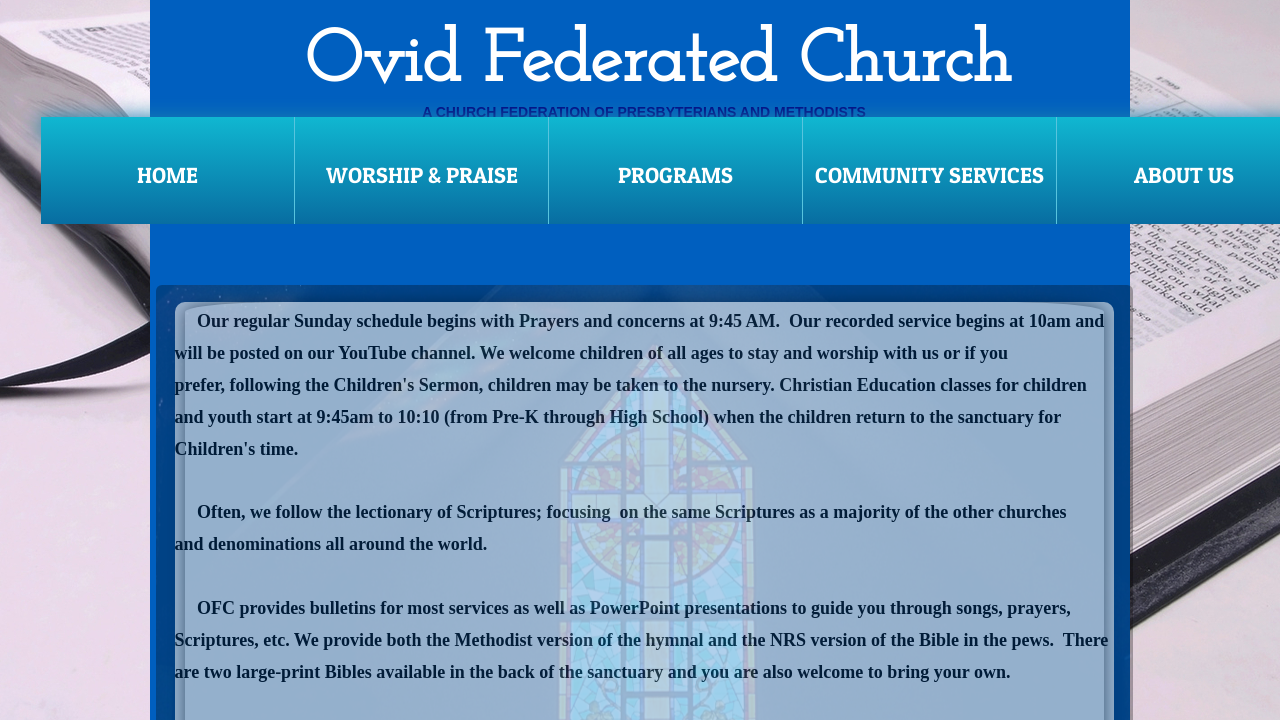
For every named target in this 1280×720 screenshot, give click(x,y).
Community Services (929, 175)
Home (167, 175)
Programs (675, 175)
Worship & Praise (422, 175)
